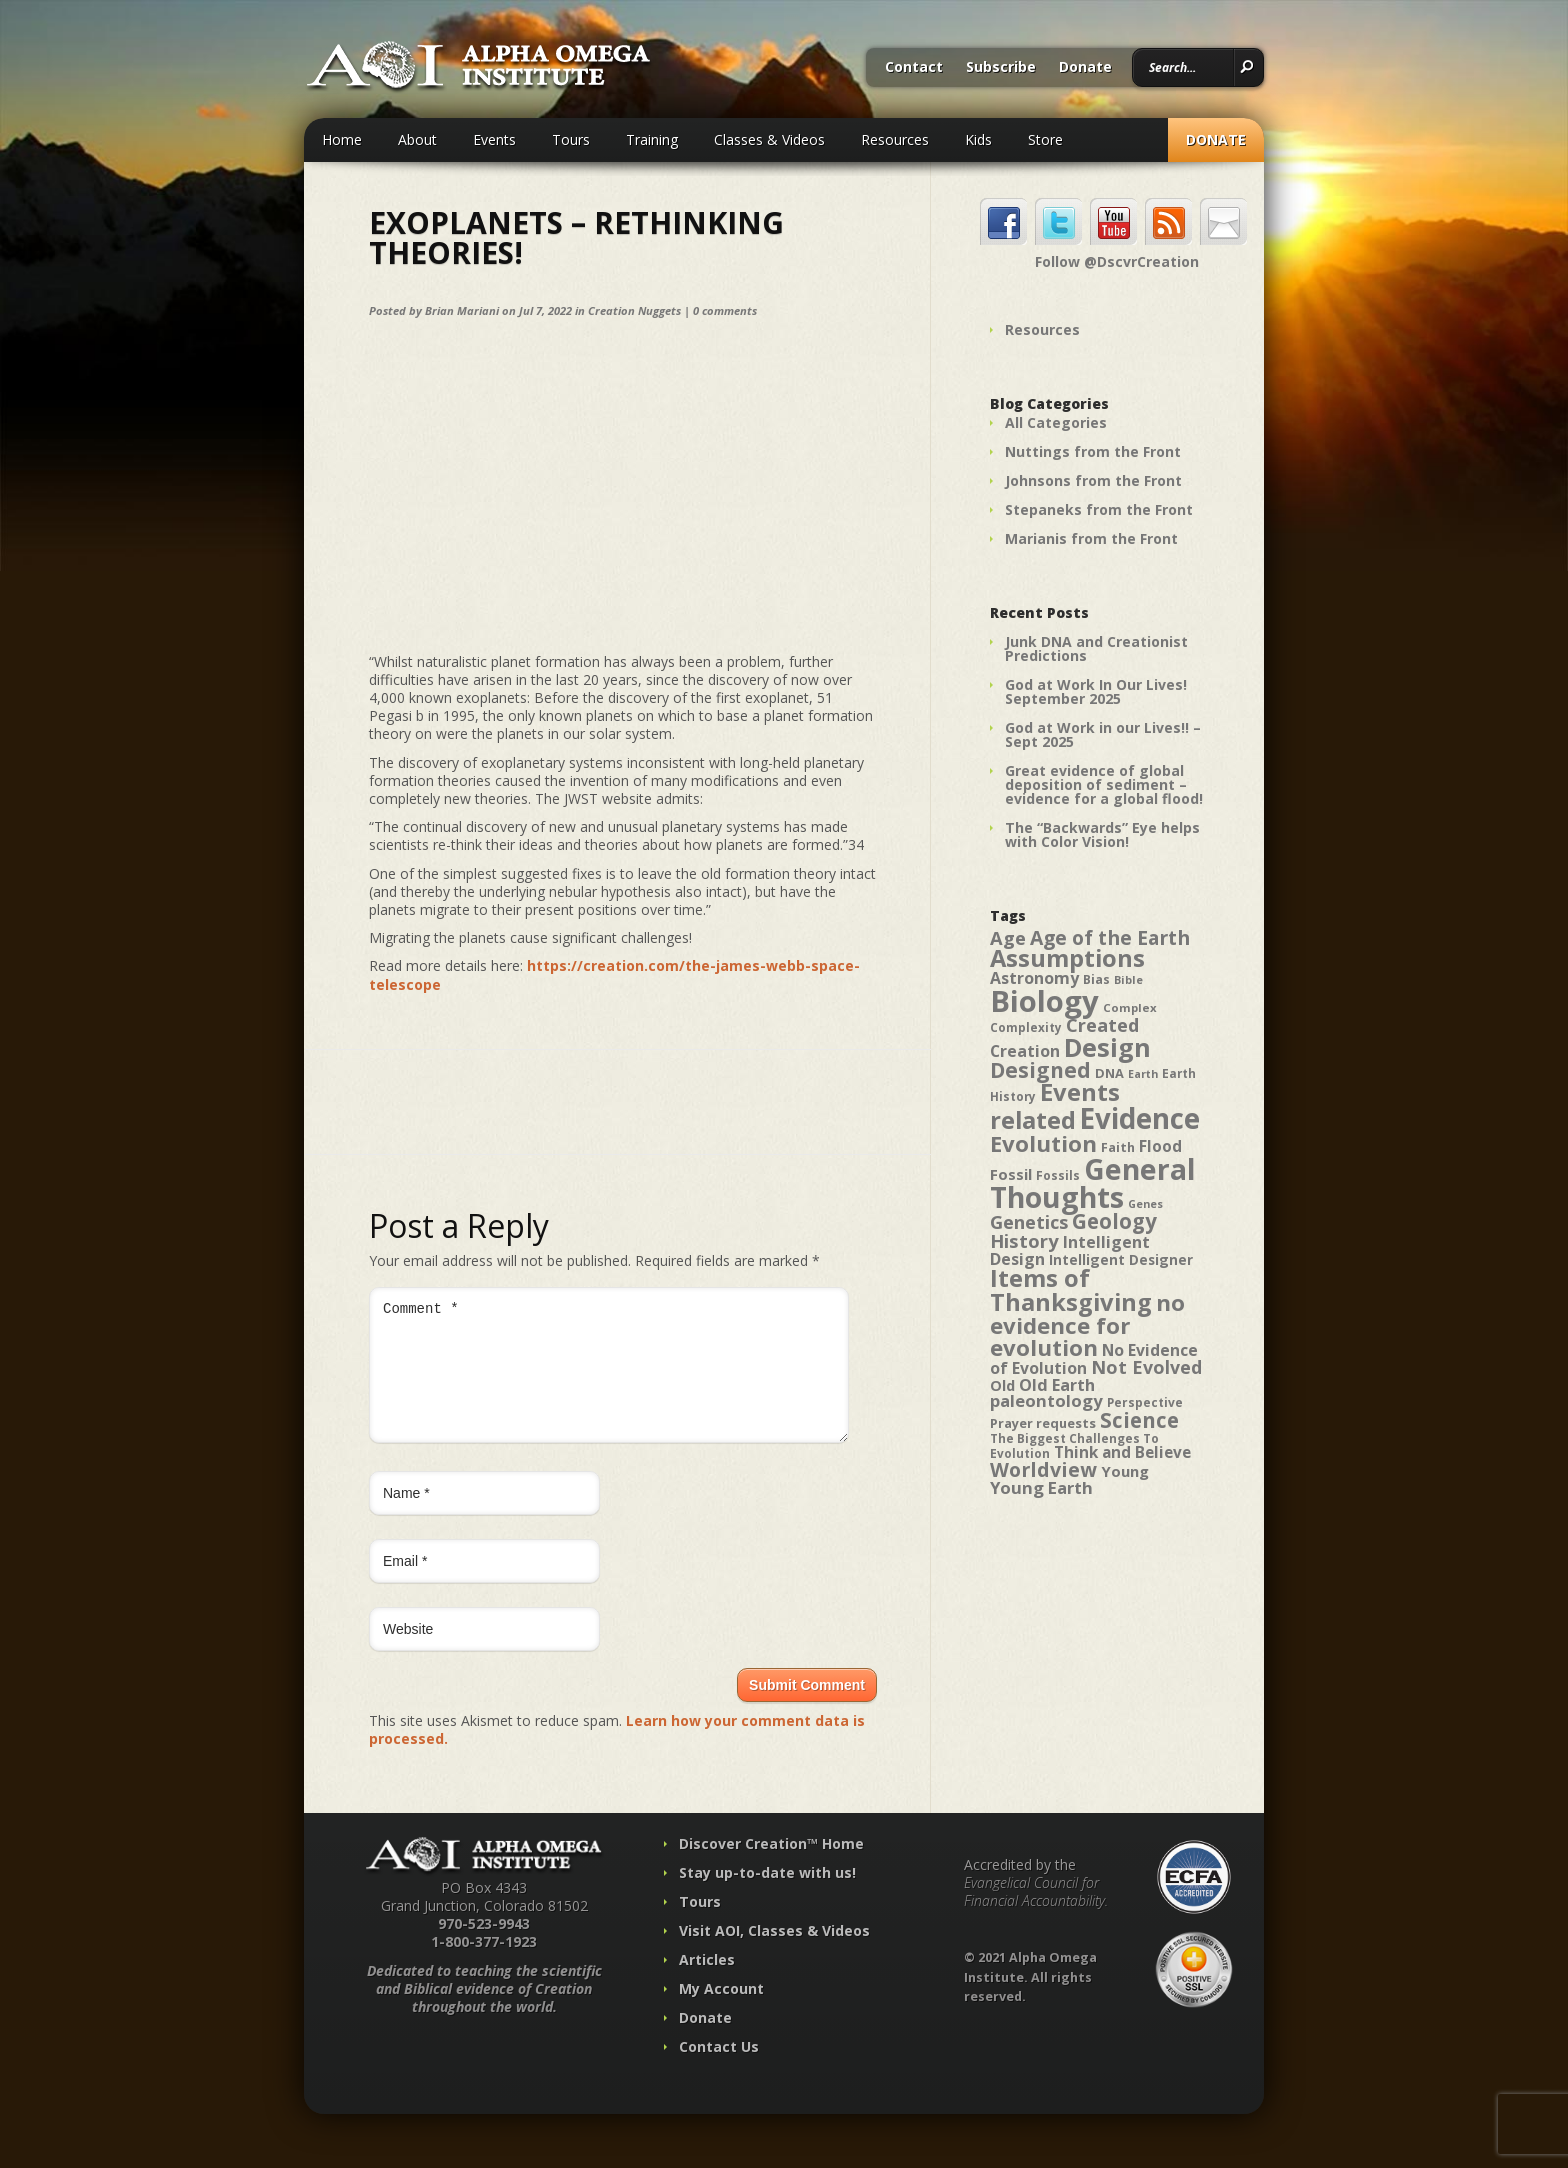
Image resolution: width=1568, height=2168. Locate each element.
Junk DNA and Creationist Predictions (1096, 648)
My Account (721, 2012)
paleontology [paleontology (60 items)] (1046, 1400)
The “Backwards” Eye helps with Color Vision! (1102, 834)
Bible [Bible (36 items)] (1128, 979)
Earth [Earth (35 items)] (1143, 1074)
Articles (707, 1983)
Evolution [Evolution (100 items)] (1043, 1143)
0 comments (725, 310)
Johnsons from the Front (1093, 480)
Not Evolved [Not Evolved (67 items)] (1146, 1367)
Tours (571, 139)
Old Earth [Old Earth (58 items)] (1057, 1385)
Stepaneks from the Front (1099, 509)
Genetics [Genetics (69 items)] (1029, 1221)
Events (494, 139)
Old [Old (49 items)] (1002, 1385)
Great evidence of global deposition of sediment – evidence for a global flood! (1104, 784)
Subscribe (1001, 68)
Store (1045, 139)
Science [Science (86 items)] (1139, 1420)
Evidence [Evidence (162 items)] (1140, 1118)
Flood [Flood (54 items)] (1160, 1146)
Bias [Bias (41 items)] (1096, 979)
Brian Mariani (462, 310)
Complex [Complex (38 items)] (1130, 1007)
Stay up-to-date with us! (767, 1896)
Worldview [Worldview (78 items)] (1043, 1469)
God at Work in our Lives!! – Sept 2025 (1103, 734)
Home (342, 139)
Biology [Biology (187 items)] (1044, 1001)
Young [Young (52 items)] (1125, 1471)
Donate (1085, 68)
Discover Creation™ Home (771, 1867)
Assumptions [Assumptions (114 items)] (1067, 958)
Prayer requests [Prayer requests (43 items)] (1043, 1423)
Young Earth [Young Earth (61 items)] (1041, 1487)
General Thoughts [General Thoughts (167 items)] (1093, 1183)
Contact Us (719, 2070)
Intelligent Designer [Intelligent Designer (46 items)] (1121, 1260)
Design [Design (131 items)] (1107, 1047)
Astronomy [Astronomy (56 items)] (1034, 978)
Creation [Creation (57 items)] (1025, 1051)
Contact (914, 68)
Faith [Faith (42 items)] (1118, 1147)
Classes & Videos (769, 139)
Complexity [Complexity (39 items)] (1026, 1027)
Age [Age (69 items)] (1008, 937)
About (417, 139)
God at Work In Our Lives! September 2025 (1096, 691)
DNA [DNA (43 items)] (1109, 1073)
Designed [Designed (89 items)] (1040, 1070)
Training (652, 139)
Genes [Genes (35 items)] (1145, 1204)
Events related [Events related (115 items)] (1055, 1106)
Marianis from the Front (1091, 538)
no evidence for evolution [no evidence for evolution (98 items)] (1087, 1325)
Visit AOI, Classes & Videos (774, 1954)
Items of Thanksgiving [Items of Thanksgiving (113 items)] (1071, 1290)
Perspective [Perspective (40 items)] (1145, 1402)
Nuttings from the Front (1093, 451)
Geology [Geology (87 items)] (1114, 1221)
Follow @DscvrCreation (1117, 262)
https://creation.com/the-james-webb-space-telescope (614, 974)
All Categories (1056, 422)
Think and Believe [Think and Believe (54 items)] (1122, 1452)
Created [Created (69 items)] (1102, 1024)
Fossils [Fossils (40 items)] (1058, 1175)
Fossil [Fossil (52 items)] (1011, 1174)
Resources (895, 139)
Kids (978, 139)
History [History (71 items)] (1024, 1240)
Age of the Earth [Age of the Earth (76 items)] (1110, 937)
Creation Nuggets (634, 310)
